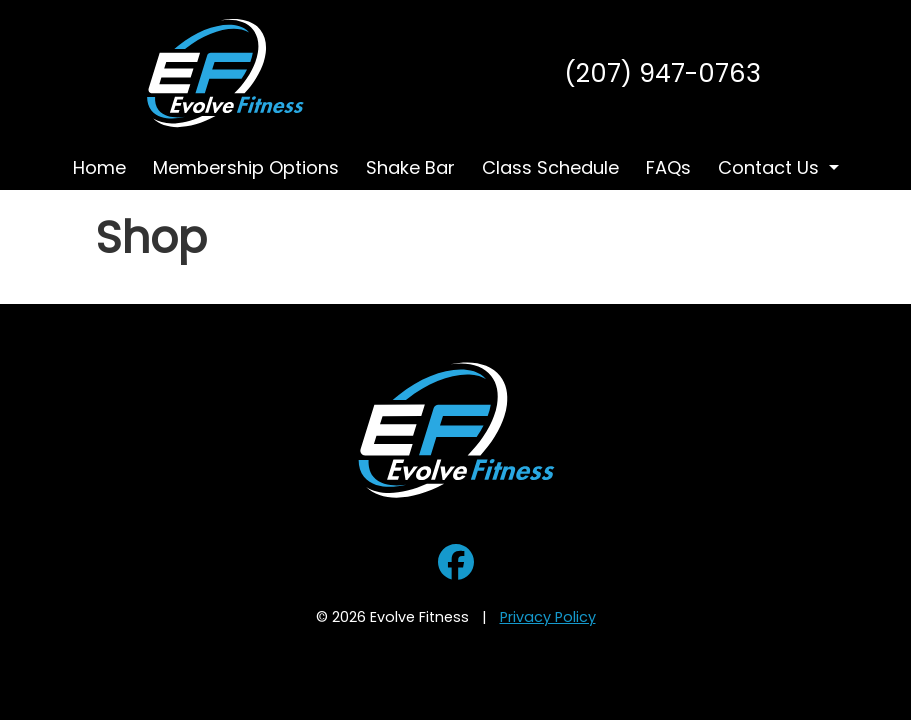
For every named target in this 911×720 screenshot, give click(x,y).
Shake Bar (410, 167)
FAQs (668, 167)
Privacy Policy (548, 617)
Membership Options (246, 167)
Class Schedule (550, 167)
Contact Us (768, 167)
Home (99, 167)
